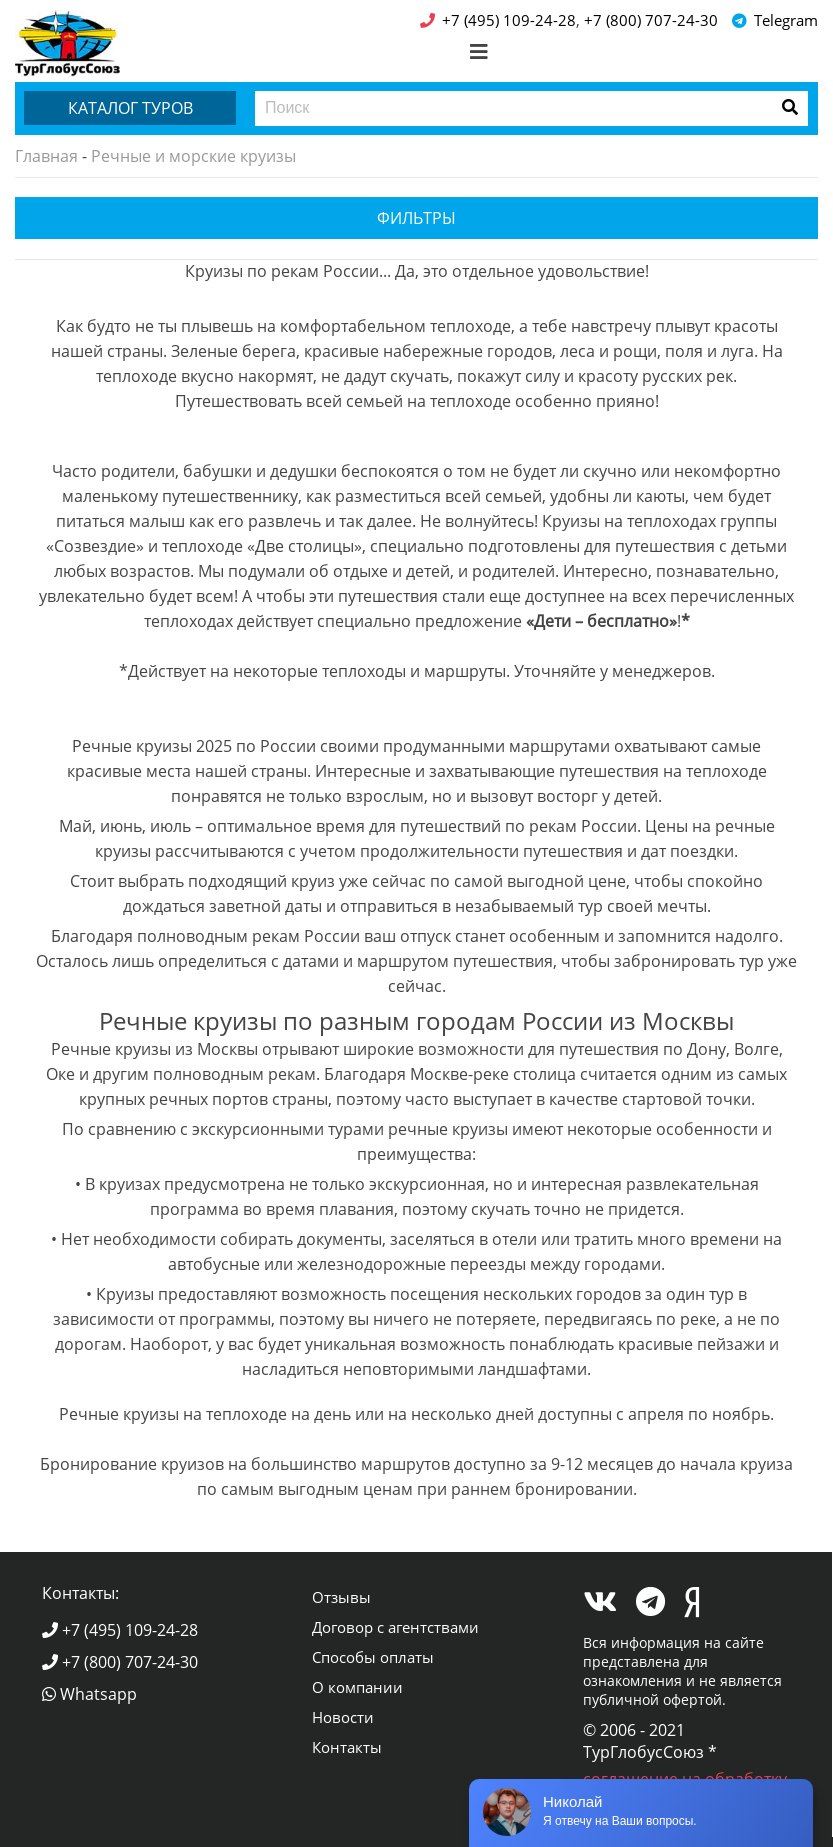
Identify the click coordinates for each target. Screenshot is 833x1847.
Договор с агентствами (395, 1627)
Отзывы (341, 1597)
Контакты (347, 1747)
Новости (343, 1717)
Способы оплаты (373, 1657)
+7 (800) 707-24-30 (120, 1662)
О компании (357, 1687)
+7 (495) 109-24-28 (120, 1630)
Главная (46, 156)
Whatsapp (89, 1694)
